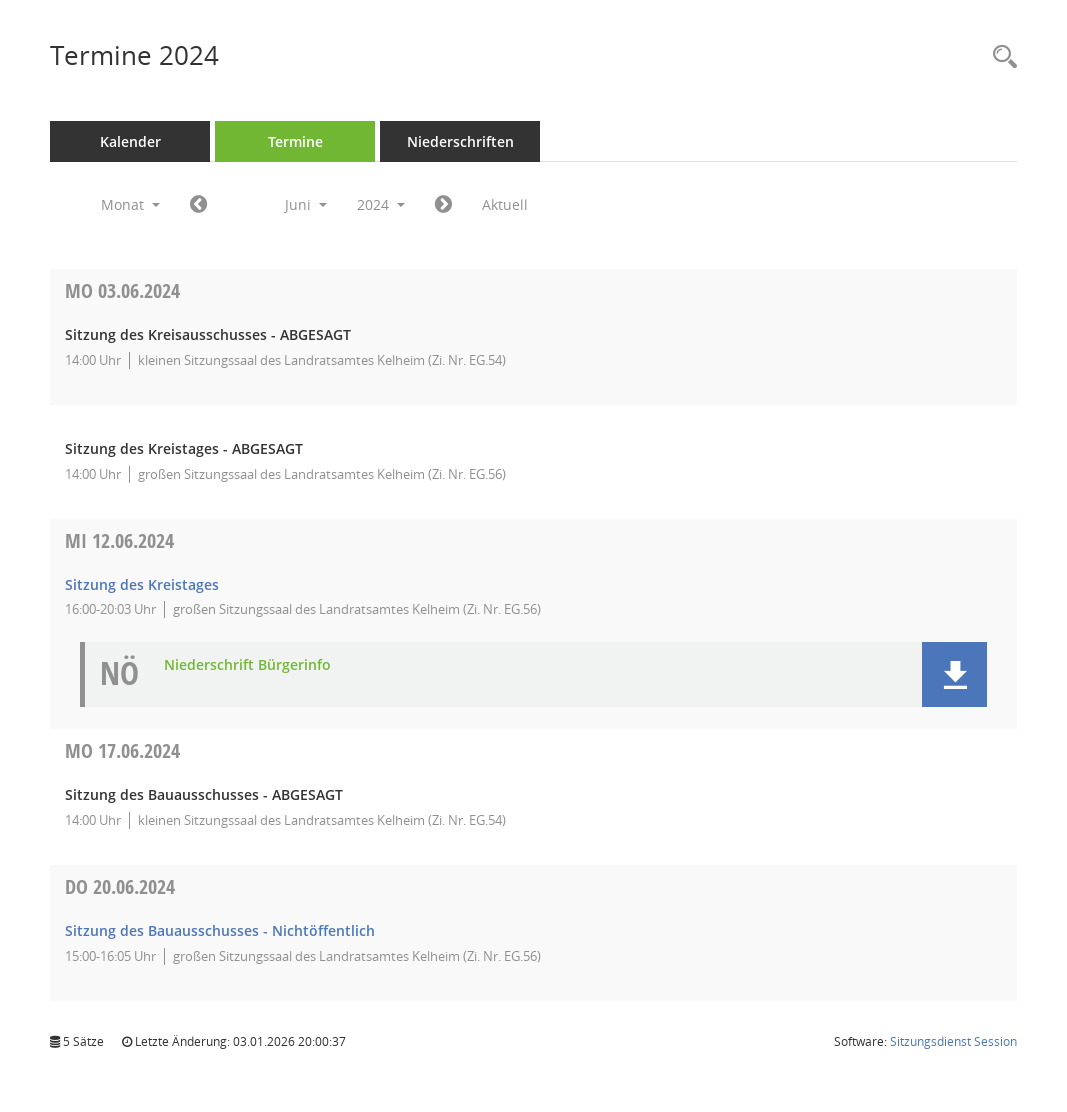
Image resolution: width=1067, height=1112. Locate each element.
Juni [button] (306, 204)
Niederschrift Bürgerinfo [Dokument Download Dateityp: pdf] (247, 665)
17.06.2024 (122, 750)
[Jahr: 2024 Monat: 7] (443, 205)
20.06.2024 (120, 886)
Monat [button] (130, 204)
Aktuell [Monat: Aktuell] (505, 204)
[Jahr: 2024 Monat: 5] (198, 205)
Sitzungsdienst (953, 1041)
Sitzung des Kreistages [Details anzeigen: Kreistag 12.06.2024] (142, 584)
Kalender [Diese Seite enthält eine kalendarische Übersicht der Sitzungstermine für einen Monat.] (130, 141)
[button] (954, 674)
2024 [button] (381, 204)
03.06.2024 (122, 290)
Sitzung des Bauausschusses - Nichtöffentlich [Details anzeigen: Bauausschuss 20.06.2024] (220, 930)
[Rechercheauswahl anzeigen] (1000, 57)
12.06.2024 (119, 540)
